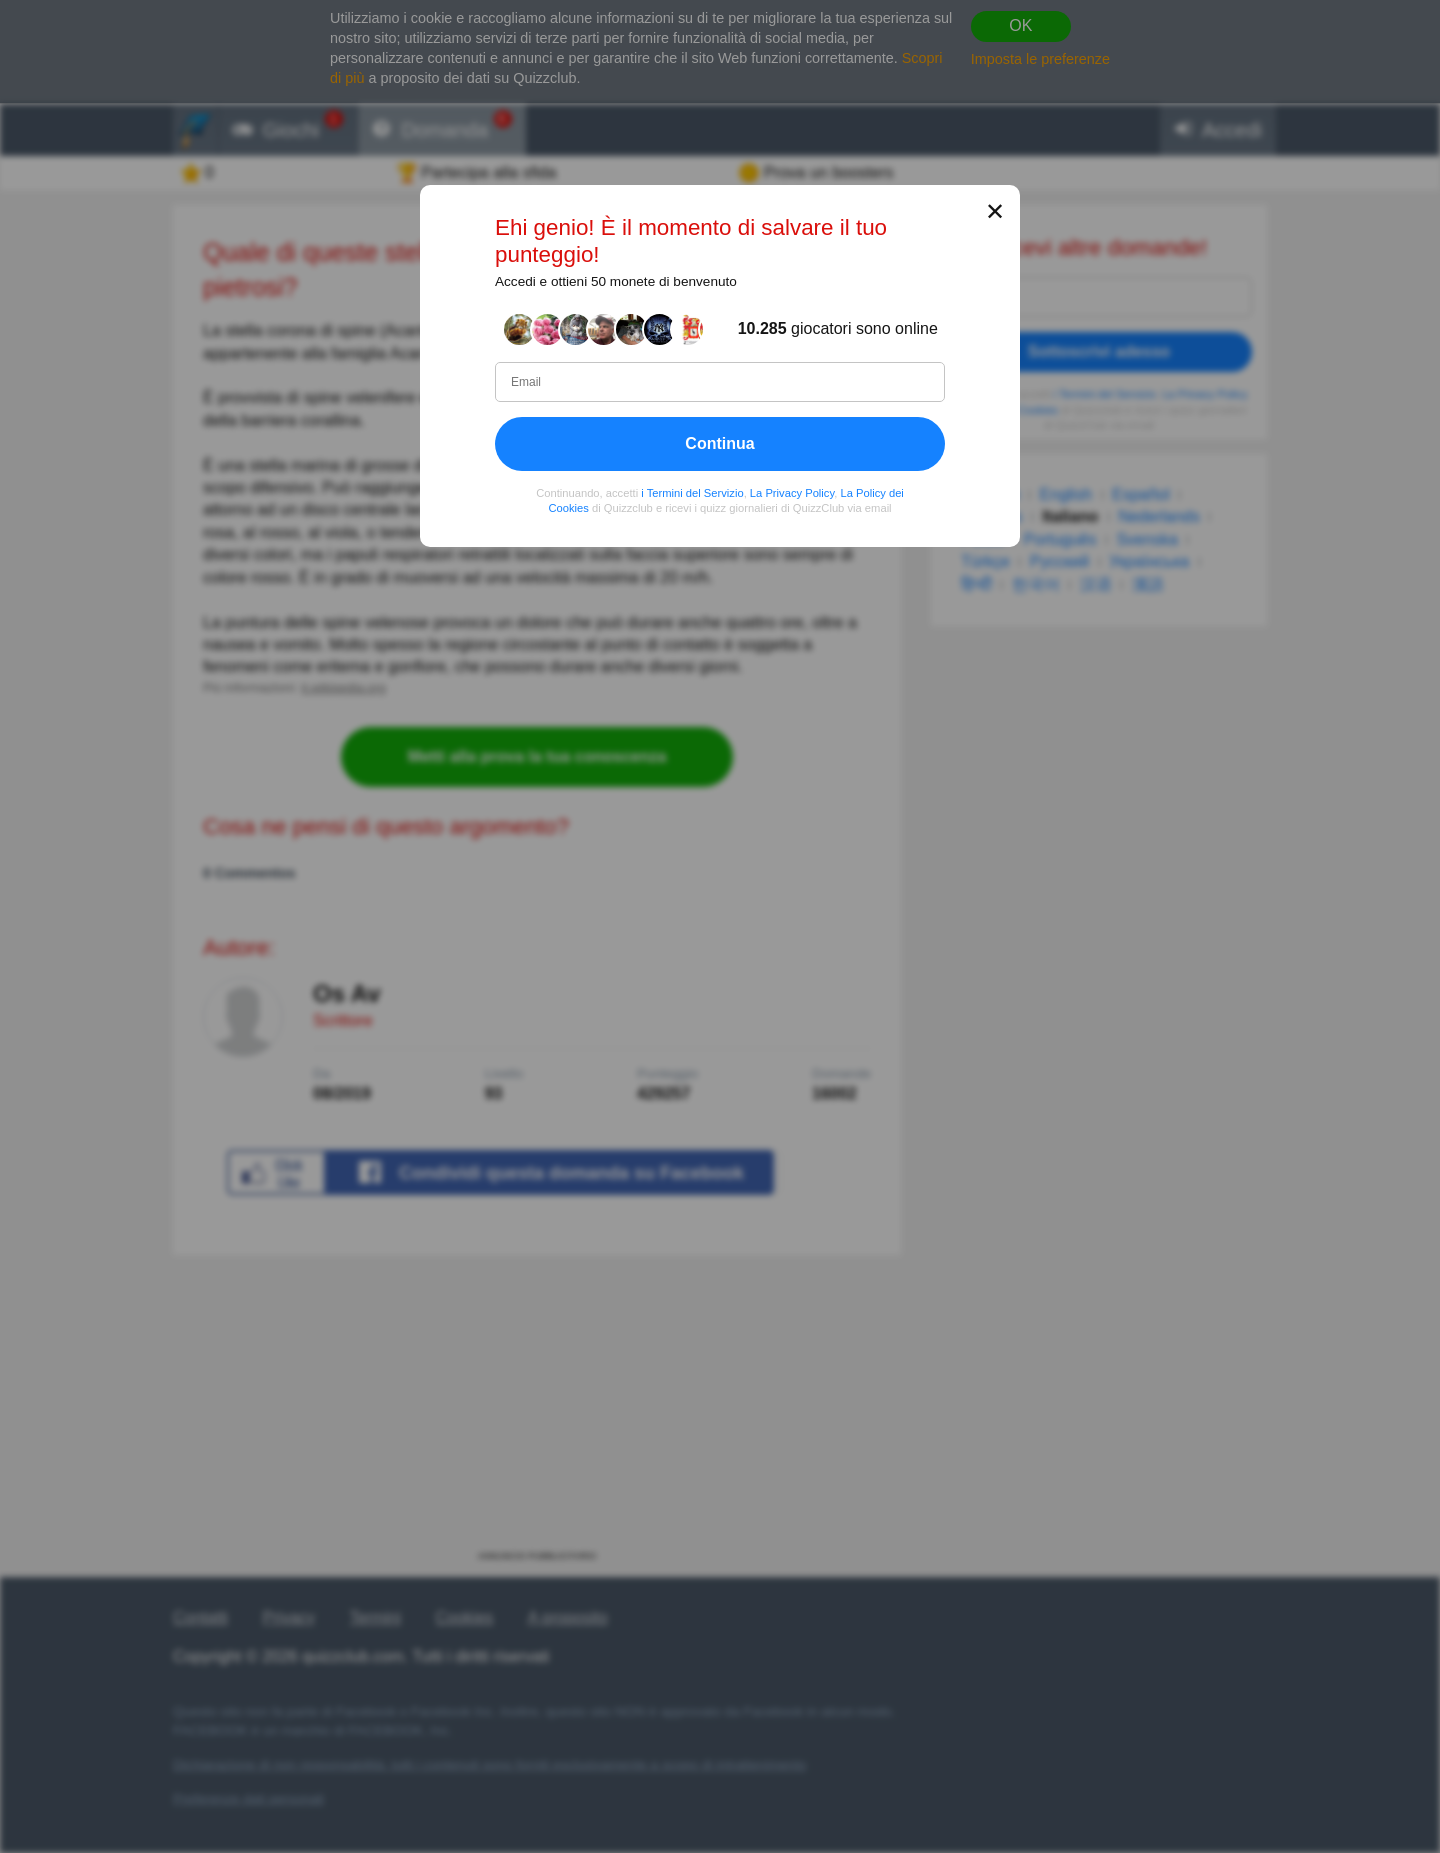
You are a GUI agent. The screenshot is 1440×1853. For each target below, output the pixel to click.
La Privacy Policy (792, 493)
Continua (719, 443)
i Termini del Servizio (692, 493)
